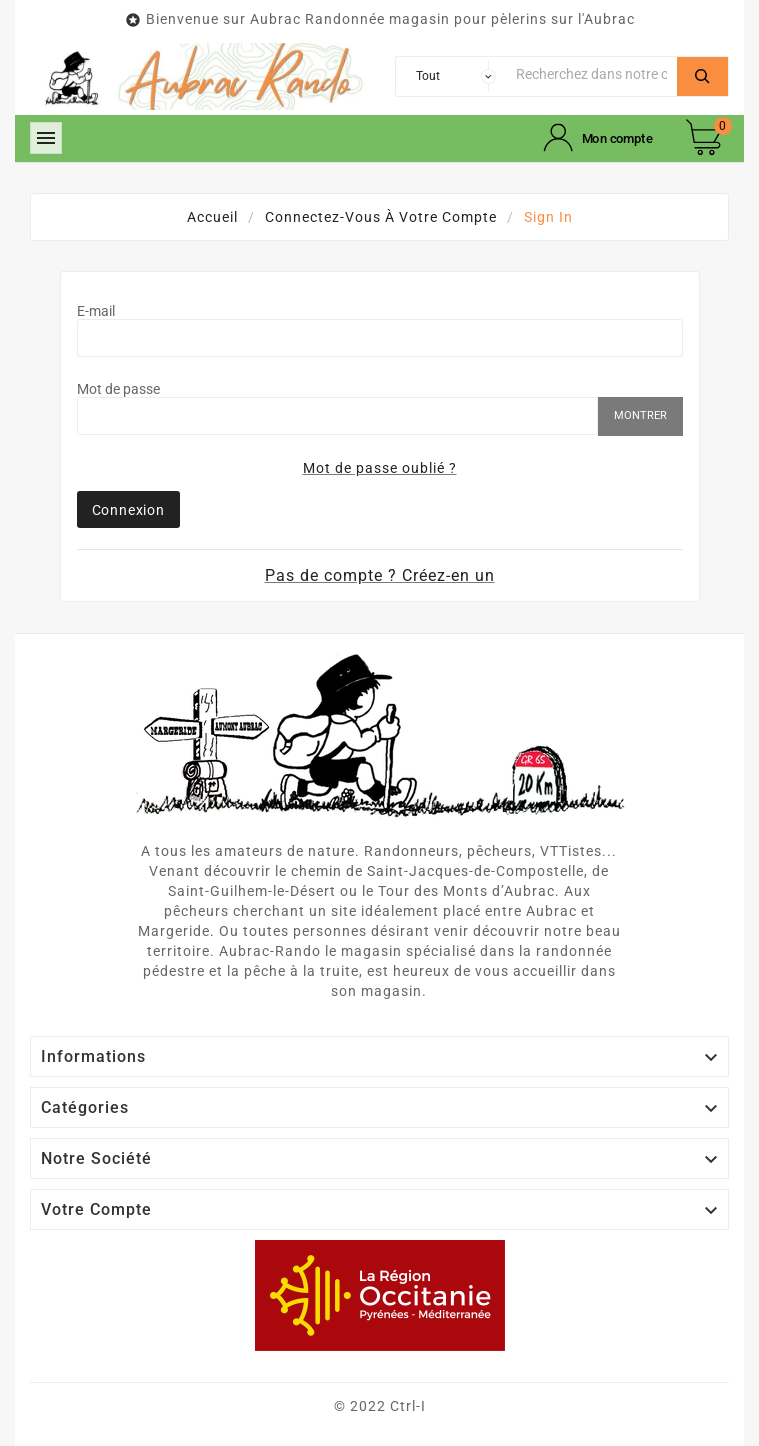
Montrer (640, 415)
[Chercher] (592, 74)
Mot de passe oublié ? (380, 468)
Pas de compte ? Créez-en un (380, 575)
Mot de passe (118, 389)
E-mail (96, 311)
